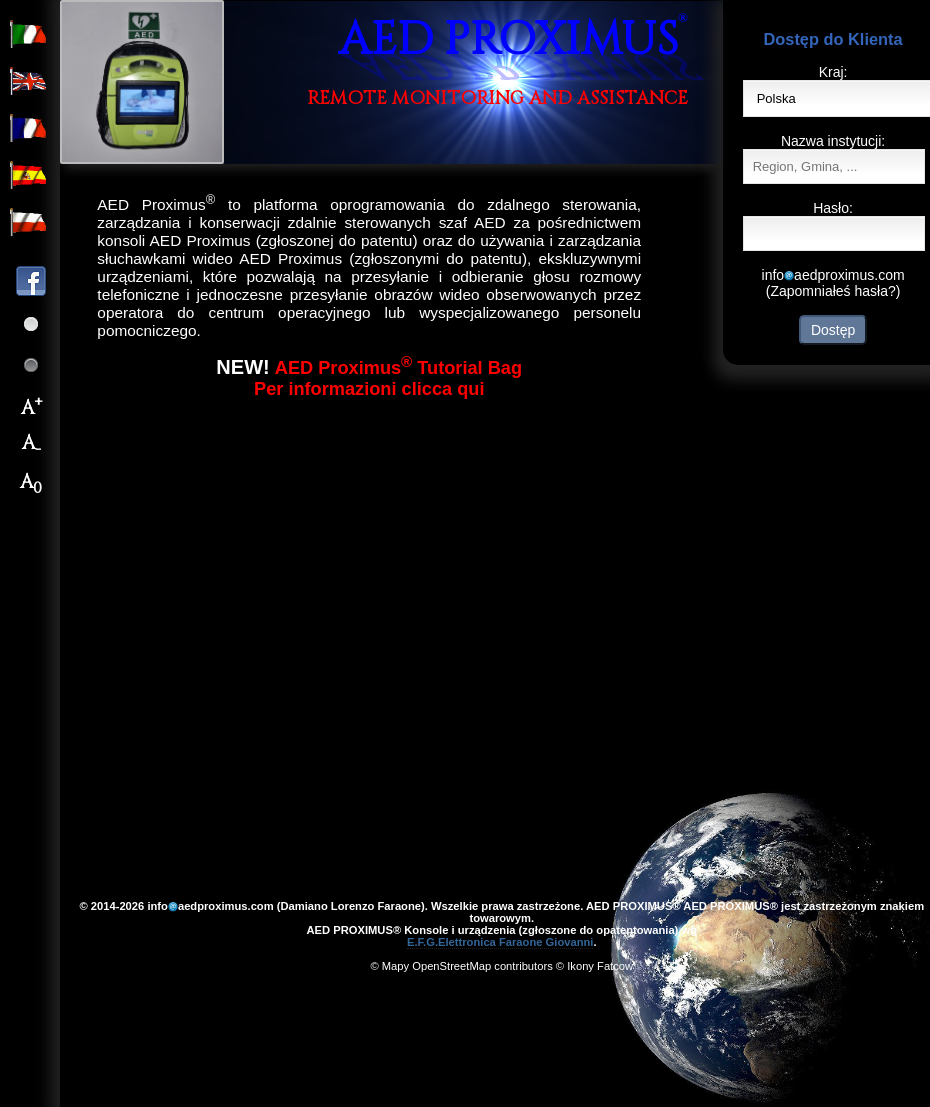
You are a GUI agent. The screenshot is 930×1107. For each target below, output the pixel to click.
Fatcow (615, 966)
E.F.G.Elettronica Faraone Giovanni (500, 942)
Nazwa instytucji (831, 141)
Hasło (831, 208)
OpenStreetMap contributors (482, 966)
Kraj (831, 72)
